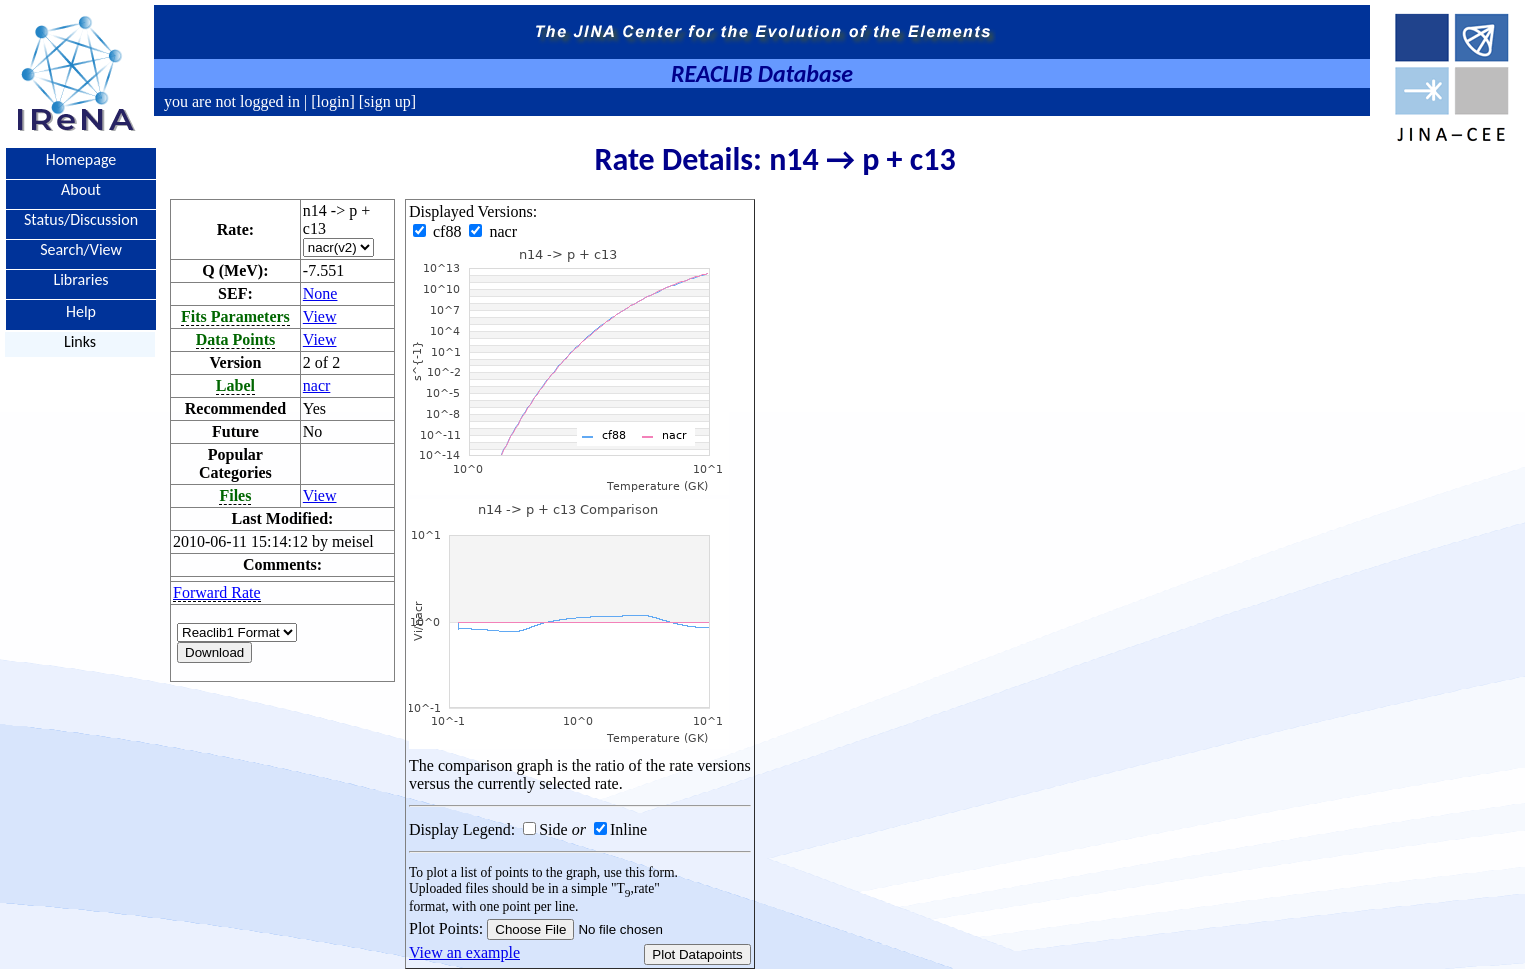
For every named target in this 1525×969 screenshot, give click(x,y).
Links (80, 341)
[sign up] (385, 101)
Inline (628, 829)
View (320, 316)
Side (553, 829)
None (320, 293)
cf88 (439, 231)
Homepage (81, 159)
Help (81, 310)
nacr (317, 385)
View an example (464, 952)
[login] (333, 101)
